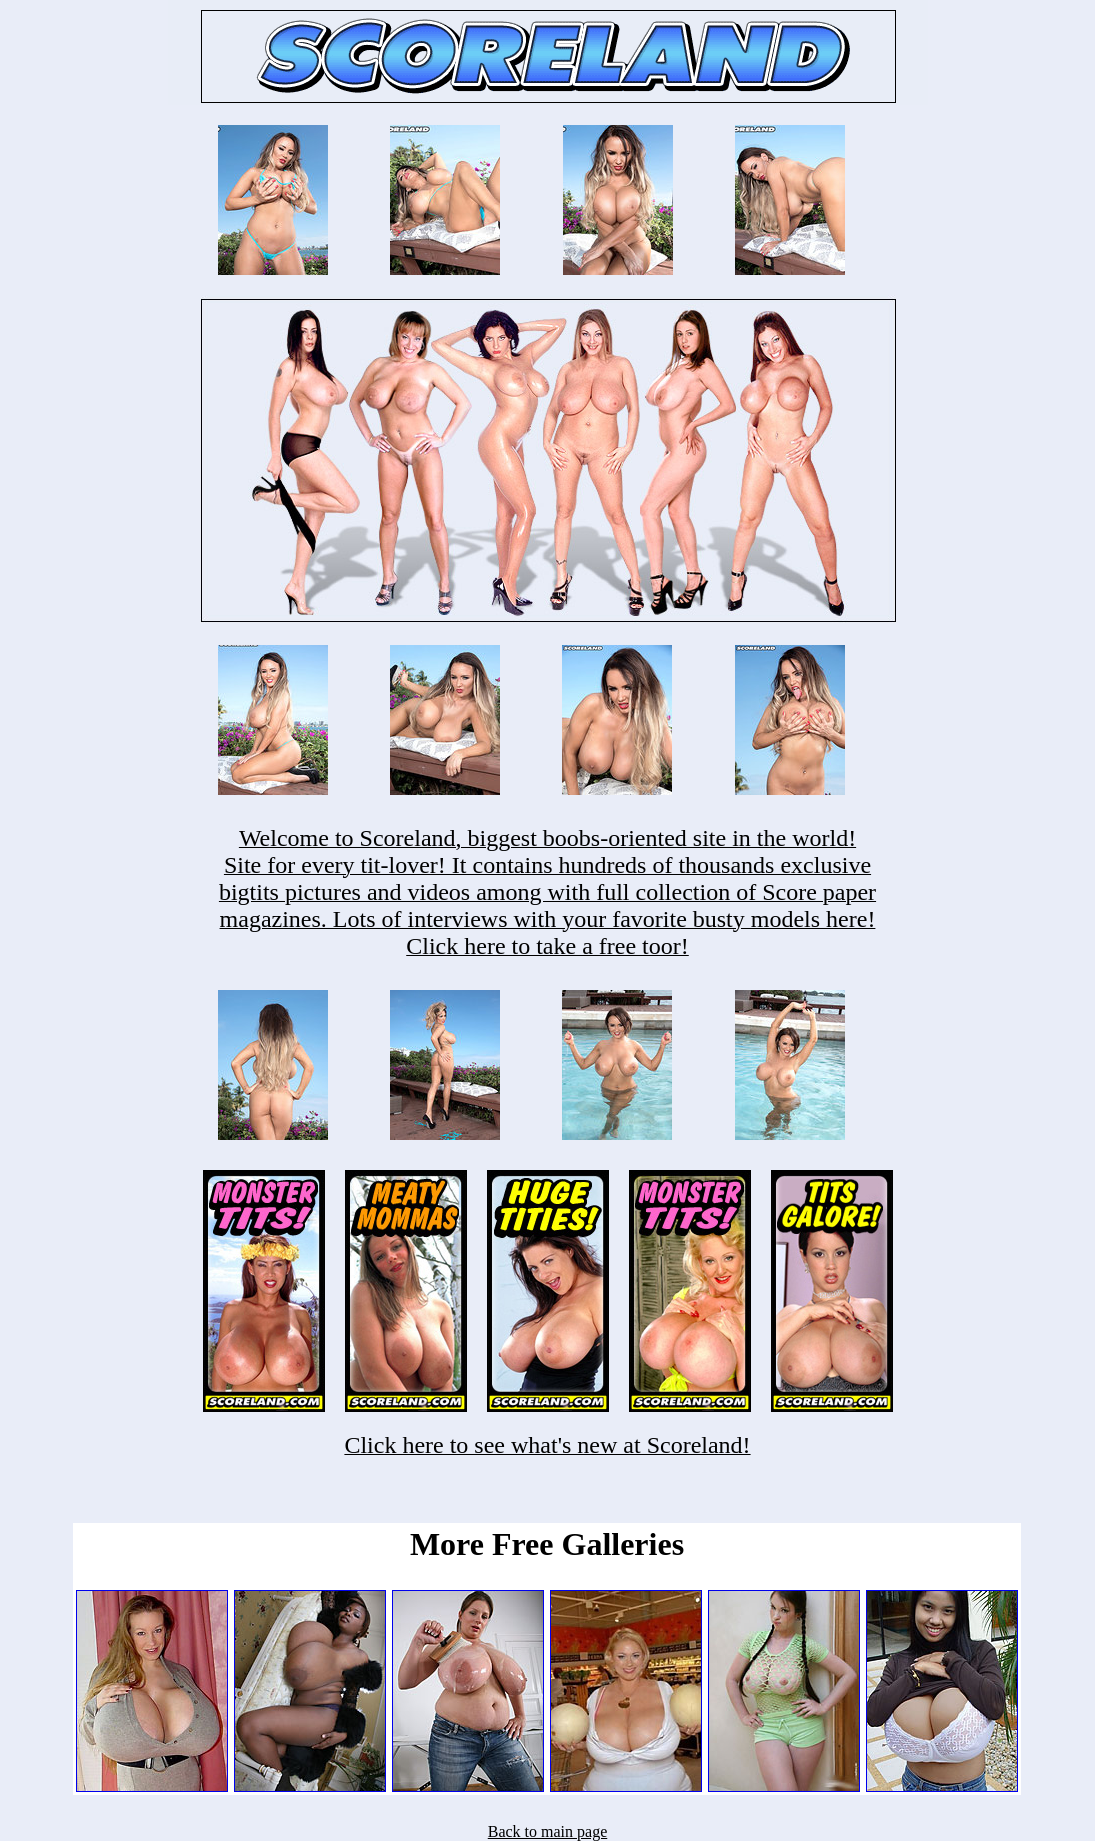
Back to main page (548, 1831)
